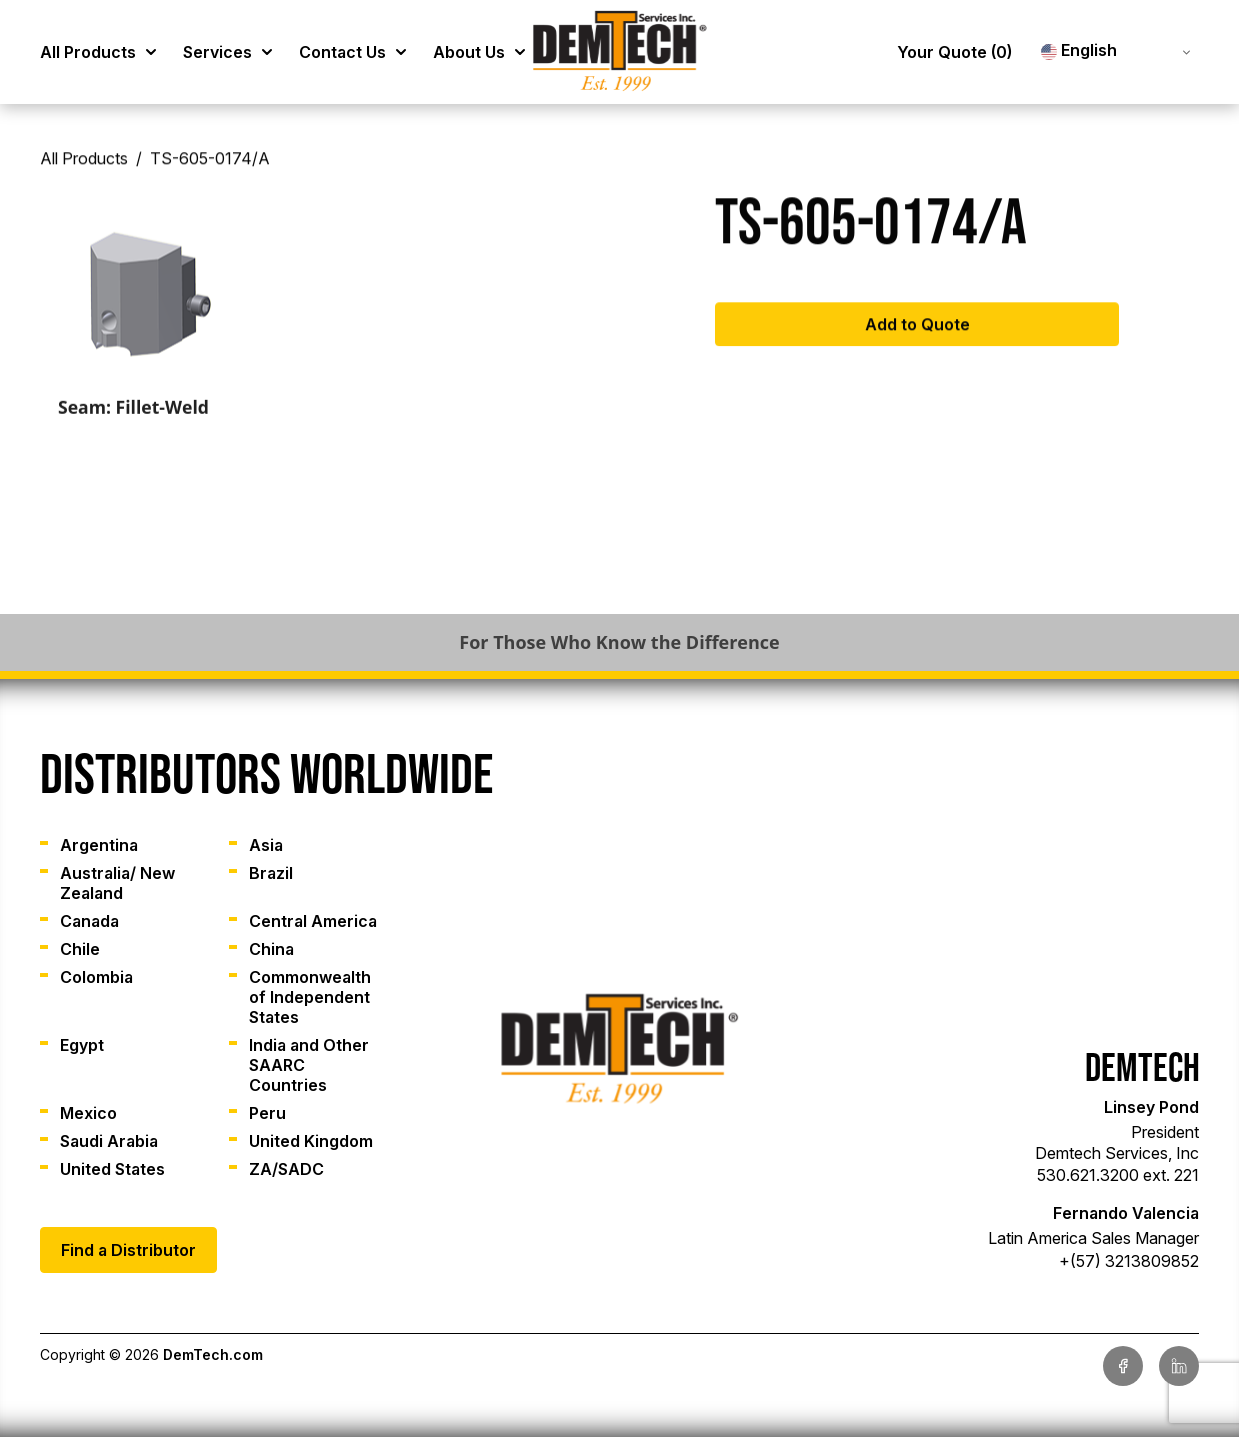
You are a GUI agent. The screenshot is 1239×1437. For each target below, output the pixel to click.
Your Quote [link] (954, 52)
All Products (84, 166)
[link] (620, 52)
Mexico (88, 1113)
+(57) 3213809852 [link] (1129, 1261)
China (271, 949)
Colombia (96, 977)
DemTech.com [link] (213, 1354)
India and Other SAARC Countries (309, 1065)
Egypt (82, 1045)
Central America (313, 921)
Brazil (271, 873)
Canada (89, 921)
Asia (266, 845)
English (1079, 50)
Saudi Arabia (109, 1141)
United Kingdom (311, 1141)
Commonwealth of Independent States (310, 997)
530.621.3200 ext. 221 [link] (1118, 1175)
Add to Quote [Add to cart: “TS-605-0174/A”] (917, 331)
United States (112, 1169)
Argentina (99, 845)
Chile (80, 949)
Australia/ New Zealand (117, 883)
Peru (267, 1113)
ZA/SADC (286, 1169)
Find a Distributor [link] (128, 1250)
